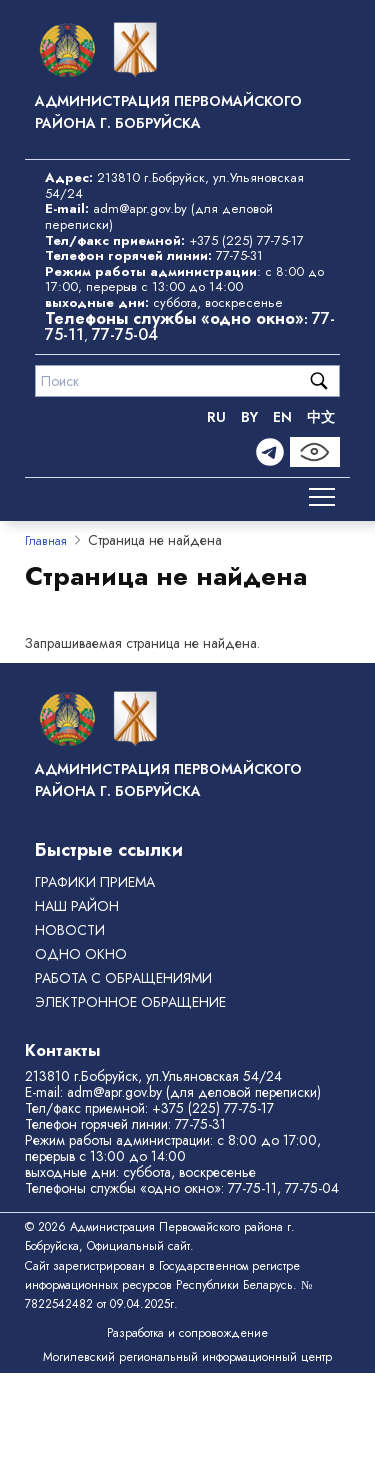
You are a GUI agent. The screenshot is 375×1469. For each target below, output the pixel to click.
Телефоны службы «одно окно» (123, 1188)
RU (216, 417)
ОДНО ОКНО (81, 954)
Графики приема (95, 882)
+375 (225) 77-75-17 (246, 240)
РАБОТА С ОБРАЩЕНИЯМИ (123, 978)
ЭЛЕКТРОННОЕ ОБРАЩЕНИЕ (130, 1002)
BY (249, 417)
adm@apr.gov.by (140, 208)
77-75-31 (239, 255)
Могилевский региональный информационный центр (187, 1357)
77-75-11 (252, 1188)
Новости (70, 930)
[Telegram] (270, 452)
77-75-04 (125, 334)
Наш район (77, 906)
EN (282, 417)
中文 (321, 417)
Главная (46, 541)
